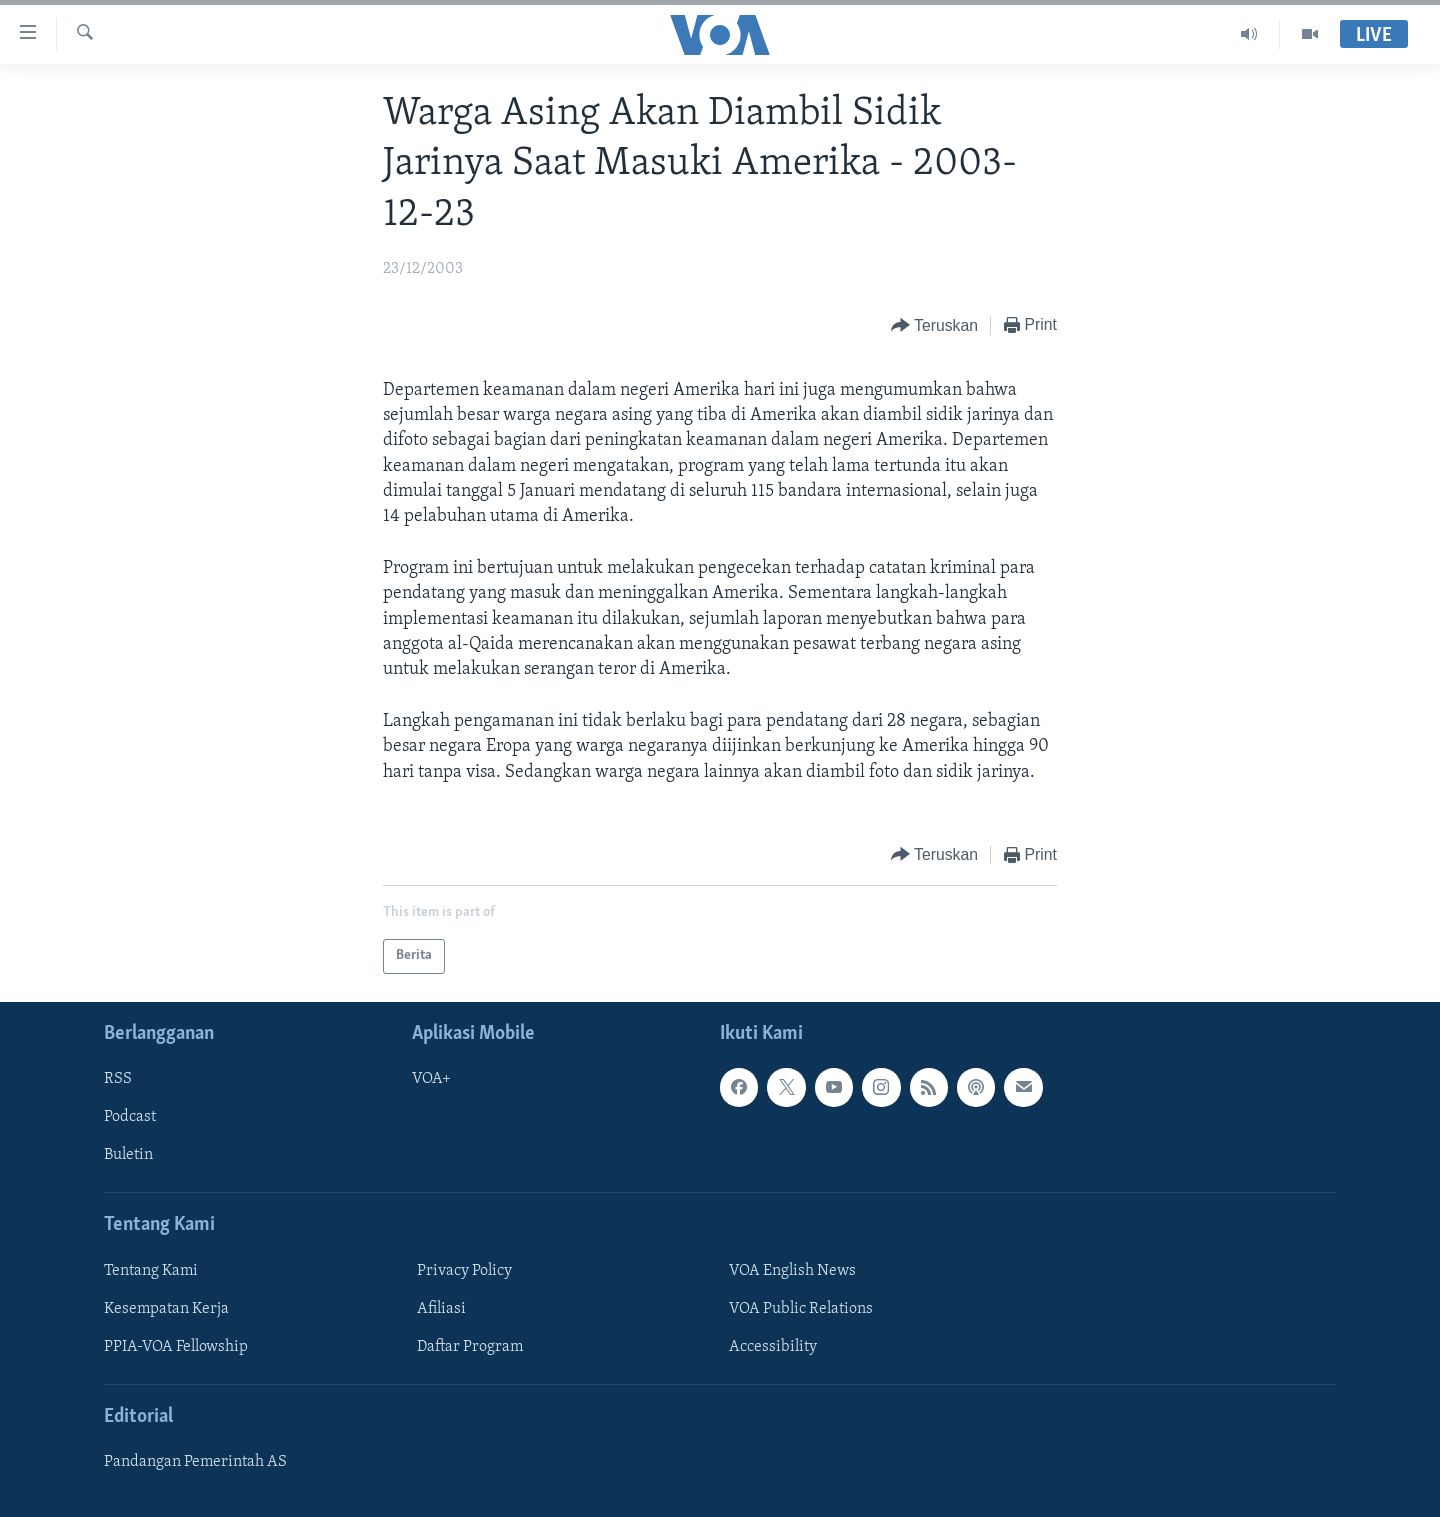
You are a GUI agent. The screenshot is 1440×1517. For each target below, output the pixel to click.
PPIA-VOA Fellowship (176, 1347)
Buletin (128, 1155)
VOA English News (792, 1271)
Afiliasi (441, 1309)
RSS (118, 1079)
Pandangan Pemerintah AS (195, 1462)
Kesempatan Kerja (166, 1309)
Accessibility (773, 1347)
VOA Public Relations (801, 1309)
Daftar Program (470, 1347)
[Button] (934, 326)
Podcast (130, 1117)
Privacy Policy (464, 1271)
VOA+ (431, 1079)
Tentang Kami (151, 1271)
